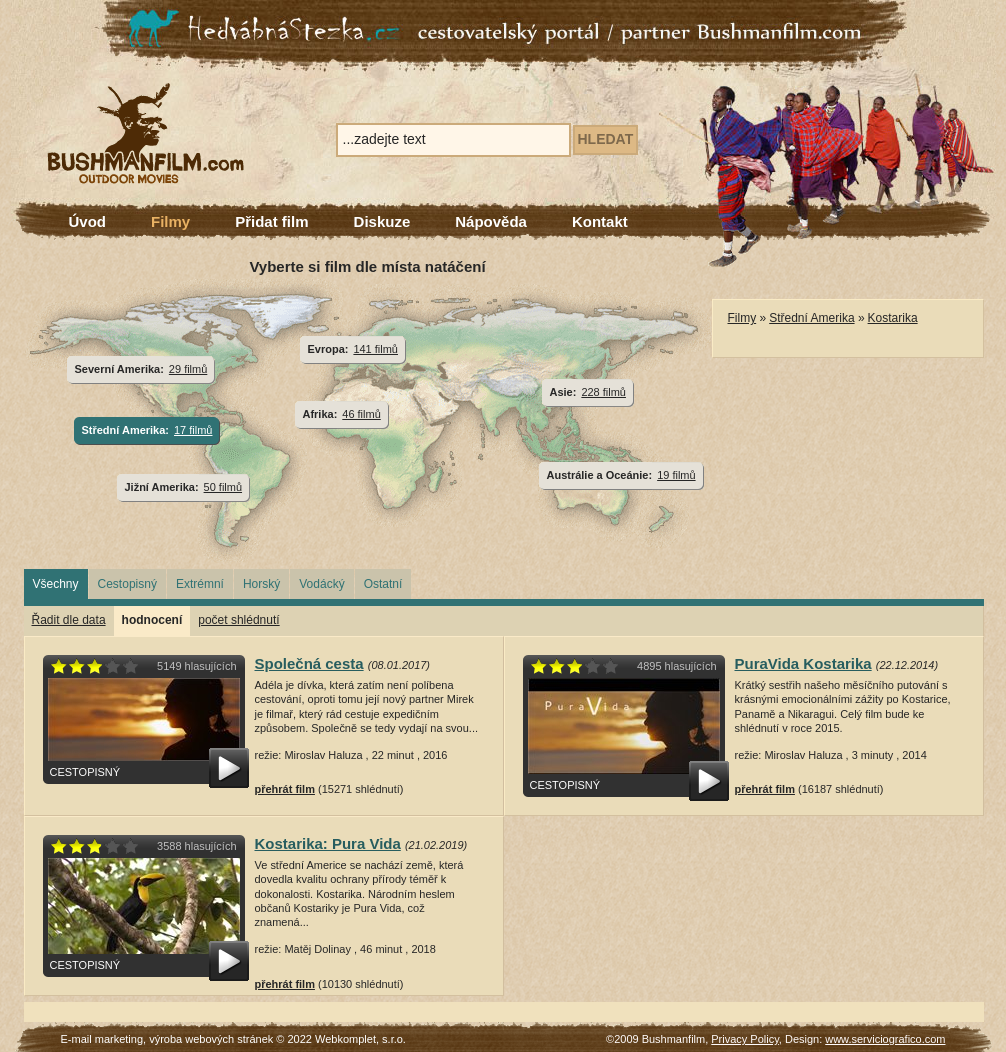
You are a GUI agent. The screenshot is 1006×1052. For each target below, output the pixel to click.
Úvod (88, 221)
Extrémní (200, 584)
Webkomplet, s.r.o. (360, 1039)
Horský (261, 584)
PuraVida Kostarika (803, 663)
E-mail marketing (102, 1039)
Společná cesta (309, 663)
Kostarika (893, 318)
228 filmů (603, 392)
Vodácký (321, 584)
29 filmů (188, 369)
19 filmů (676, 475)
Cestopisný (127, 584)
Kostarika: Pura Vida (328, 843)
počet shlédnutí (238, 620)
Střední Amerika (811, 318)
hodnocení (152, 620)
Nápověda (491, 221)
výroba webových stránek (211, 1039)
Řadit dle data (69, 620)
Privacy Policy (745, 1039)
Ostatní (383, 584)
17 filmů (193, 430)
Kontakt (600, 221)
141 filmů (375, 349)
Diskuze (382, 221)
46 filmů (361, 414)
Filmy (170, 221)
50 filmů (223, 487)
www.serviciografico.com (885, 1039)
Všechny (56, 584)
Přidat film (271, 221)
